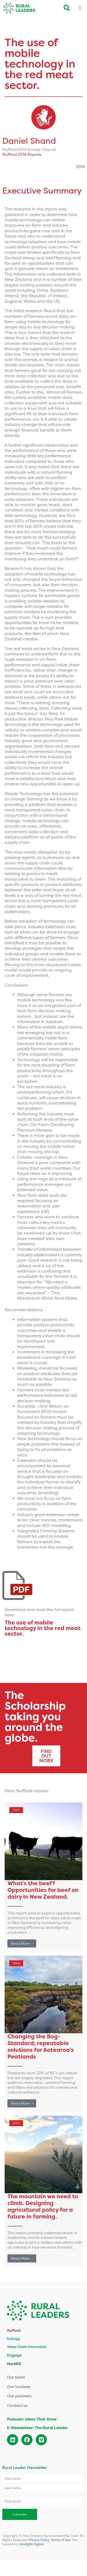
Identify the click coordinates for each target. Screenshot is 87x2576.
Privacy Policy (38, 2540)
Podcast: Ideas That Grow (32, 2419)
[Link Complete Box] (43, 2033)
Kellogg (13, 2338)
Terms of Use (60, 2540)
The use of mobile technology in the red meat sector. (43, 1628)
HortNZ (14, 2363)
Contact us (17, 2405)
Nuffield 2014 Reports (21, 154)
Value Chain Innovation (27, 2346)
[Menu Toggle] (80, 8)
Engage (14, 2355)
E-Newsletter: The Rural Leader (37, 2427)
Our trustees (19, 2386)
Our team (16, 2377)
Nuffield (14, 2330)
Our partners (19, 2395)
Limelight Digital (31, 2544)
